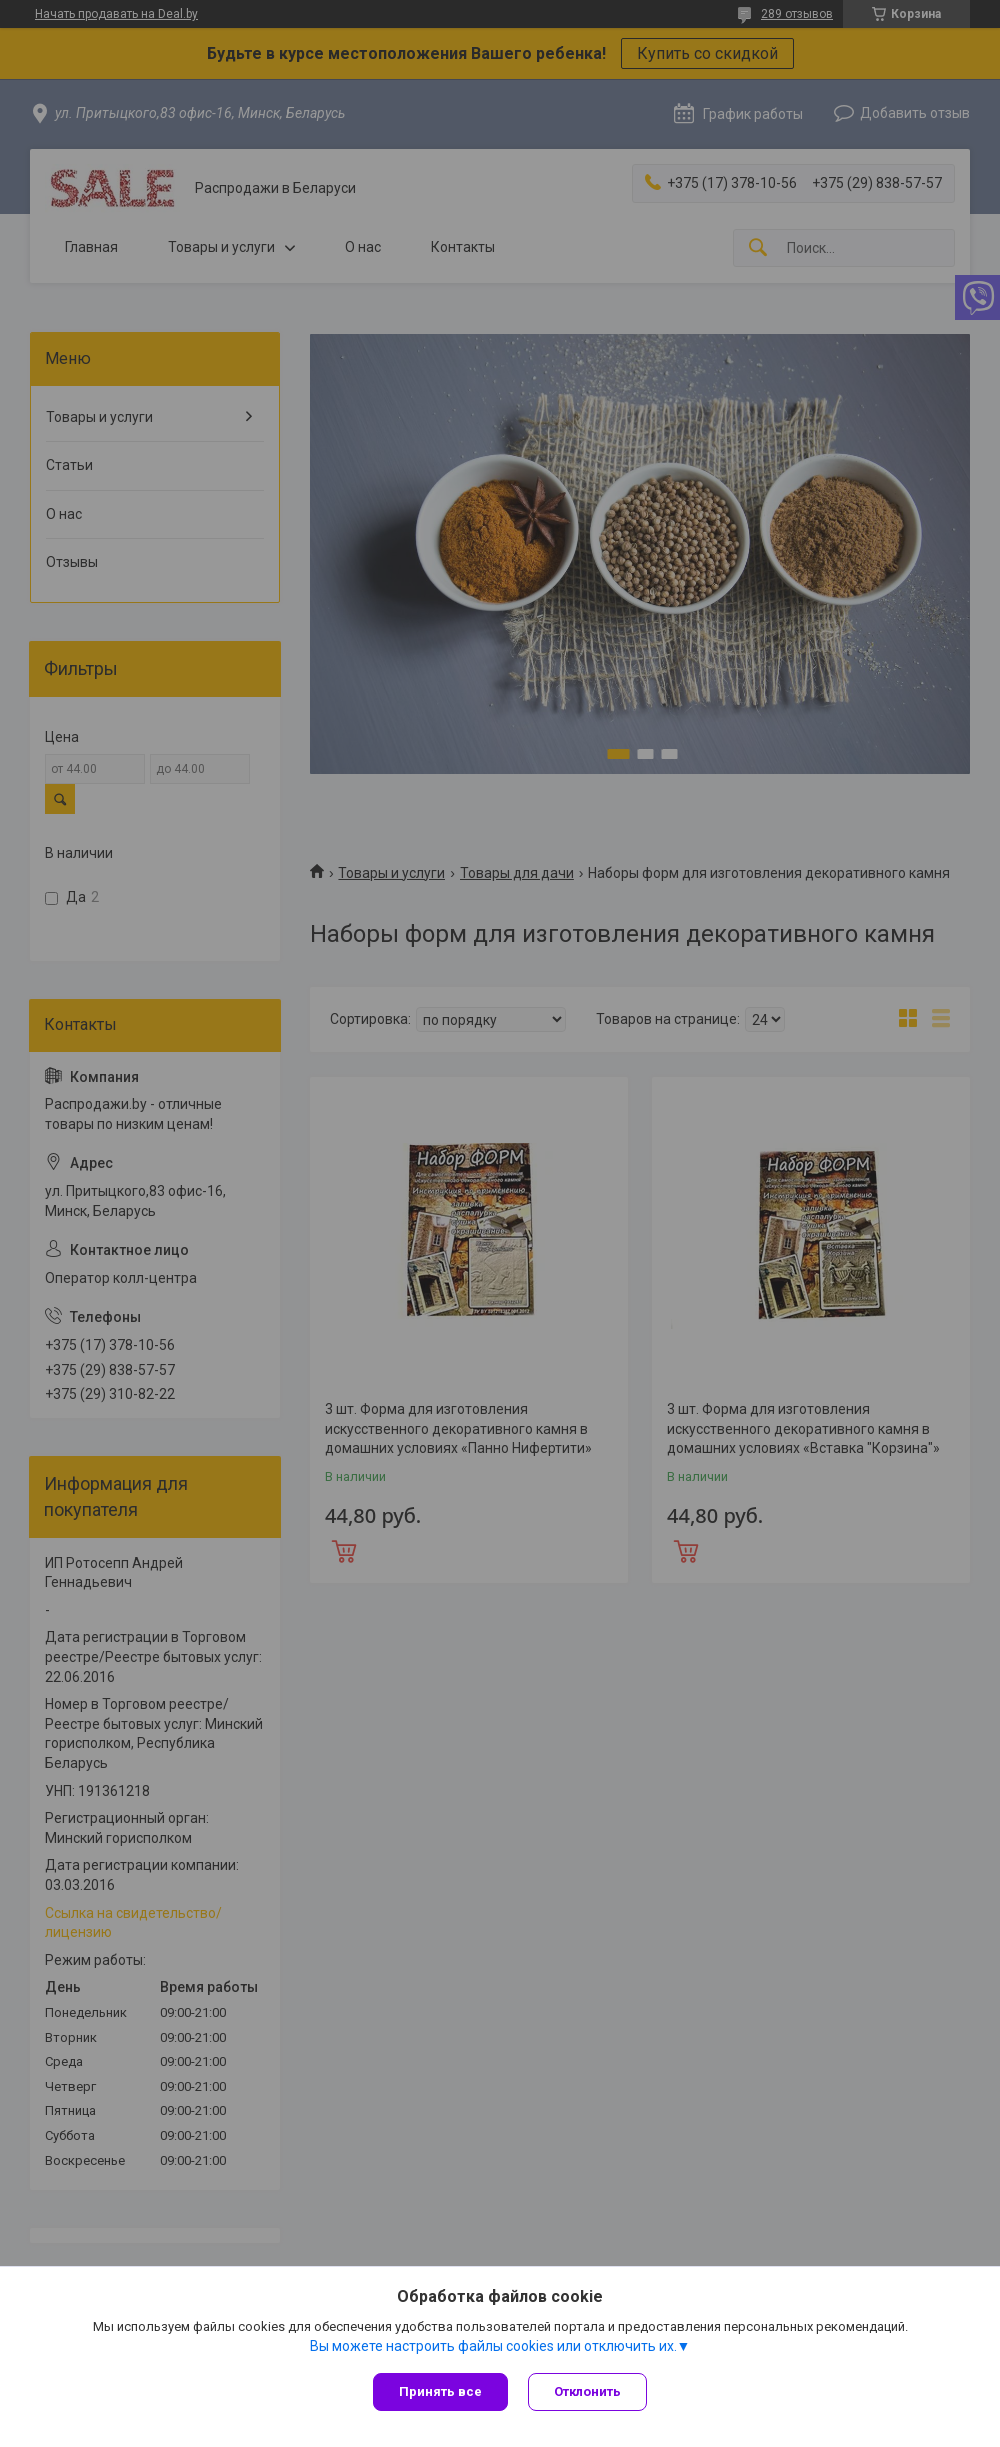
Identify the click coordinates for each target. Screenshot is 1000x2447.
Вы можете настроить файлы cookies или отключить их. (493, 2346)
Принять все (440, 2391)
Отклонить (587, 2391)
